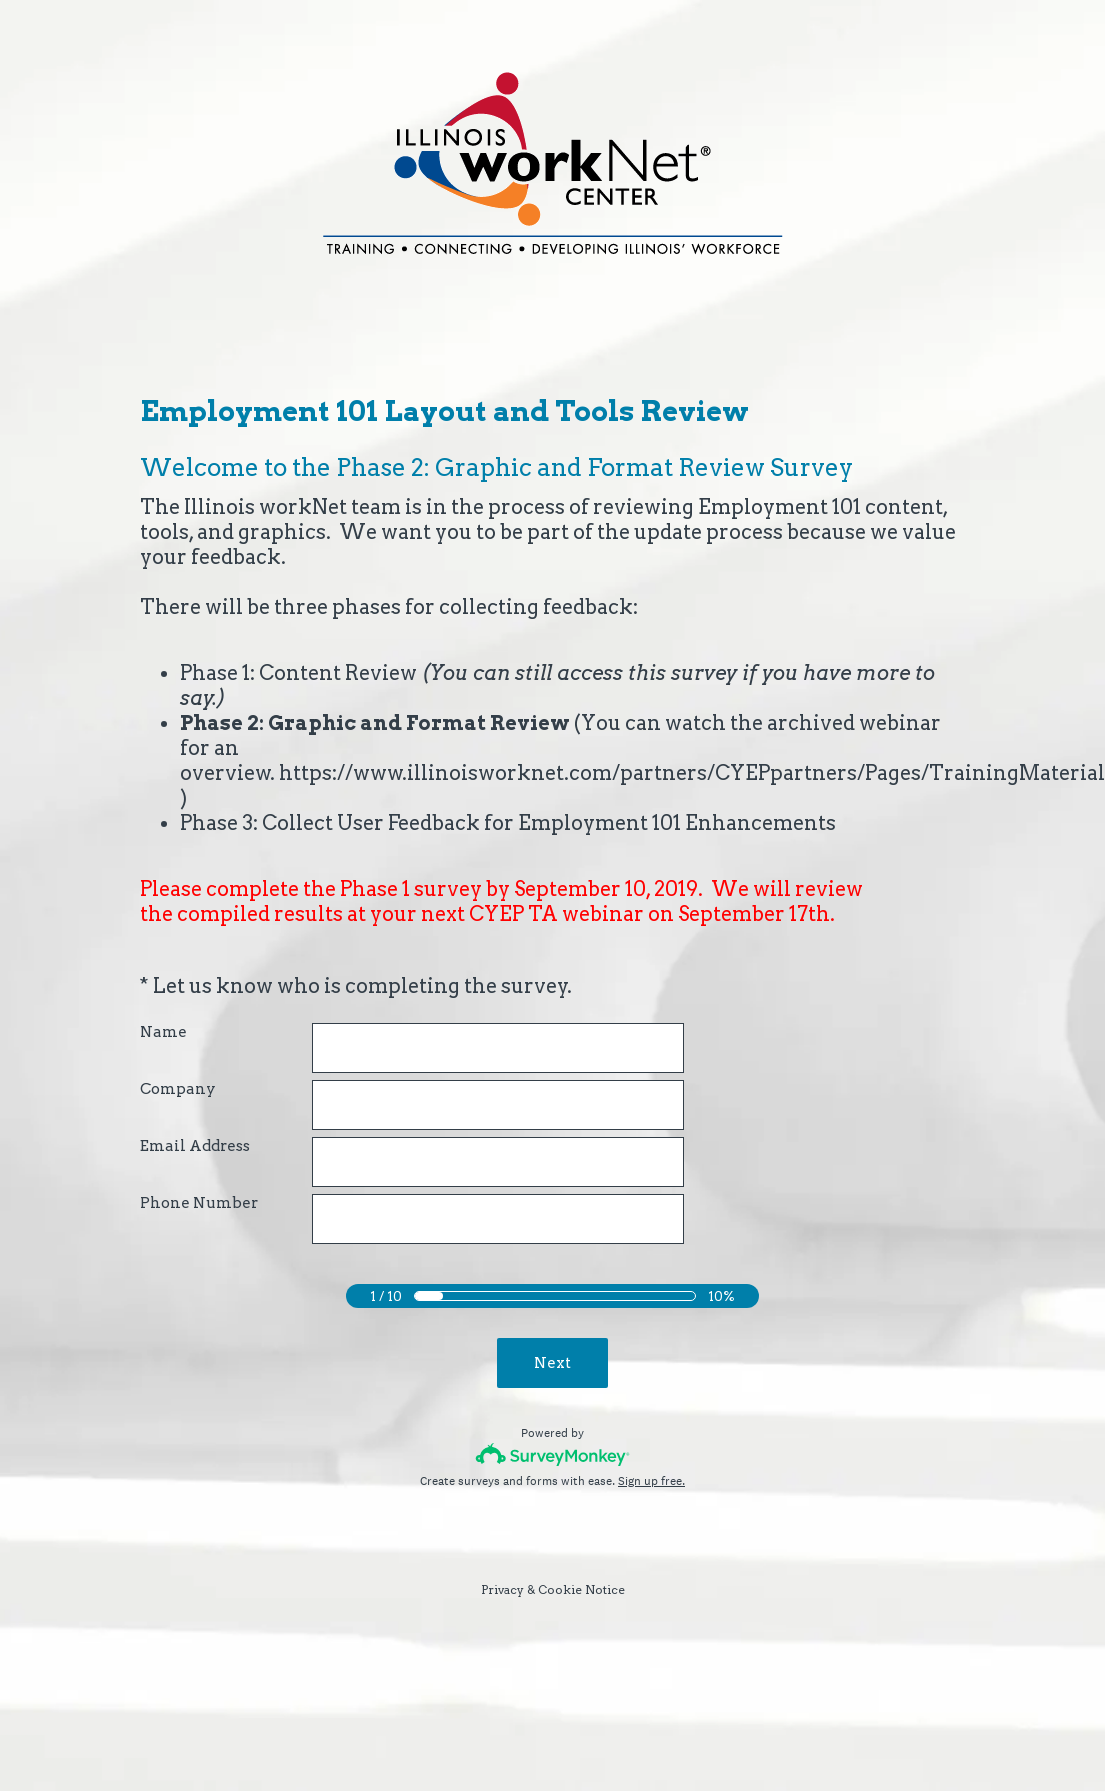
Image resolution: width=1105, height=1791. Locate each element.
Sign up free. (651, 1481)
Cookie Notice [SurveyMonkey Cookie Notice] (581, 1589)
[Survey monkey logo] (552, 1454)
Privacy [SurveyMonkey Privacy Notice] (502, 1589)
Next (552, 1363)
